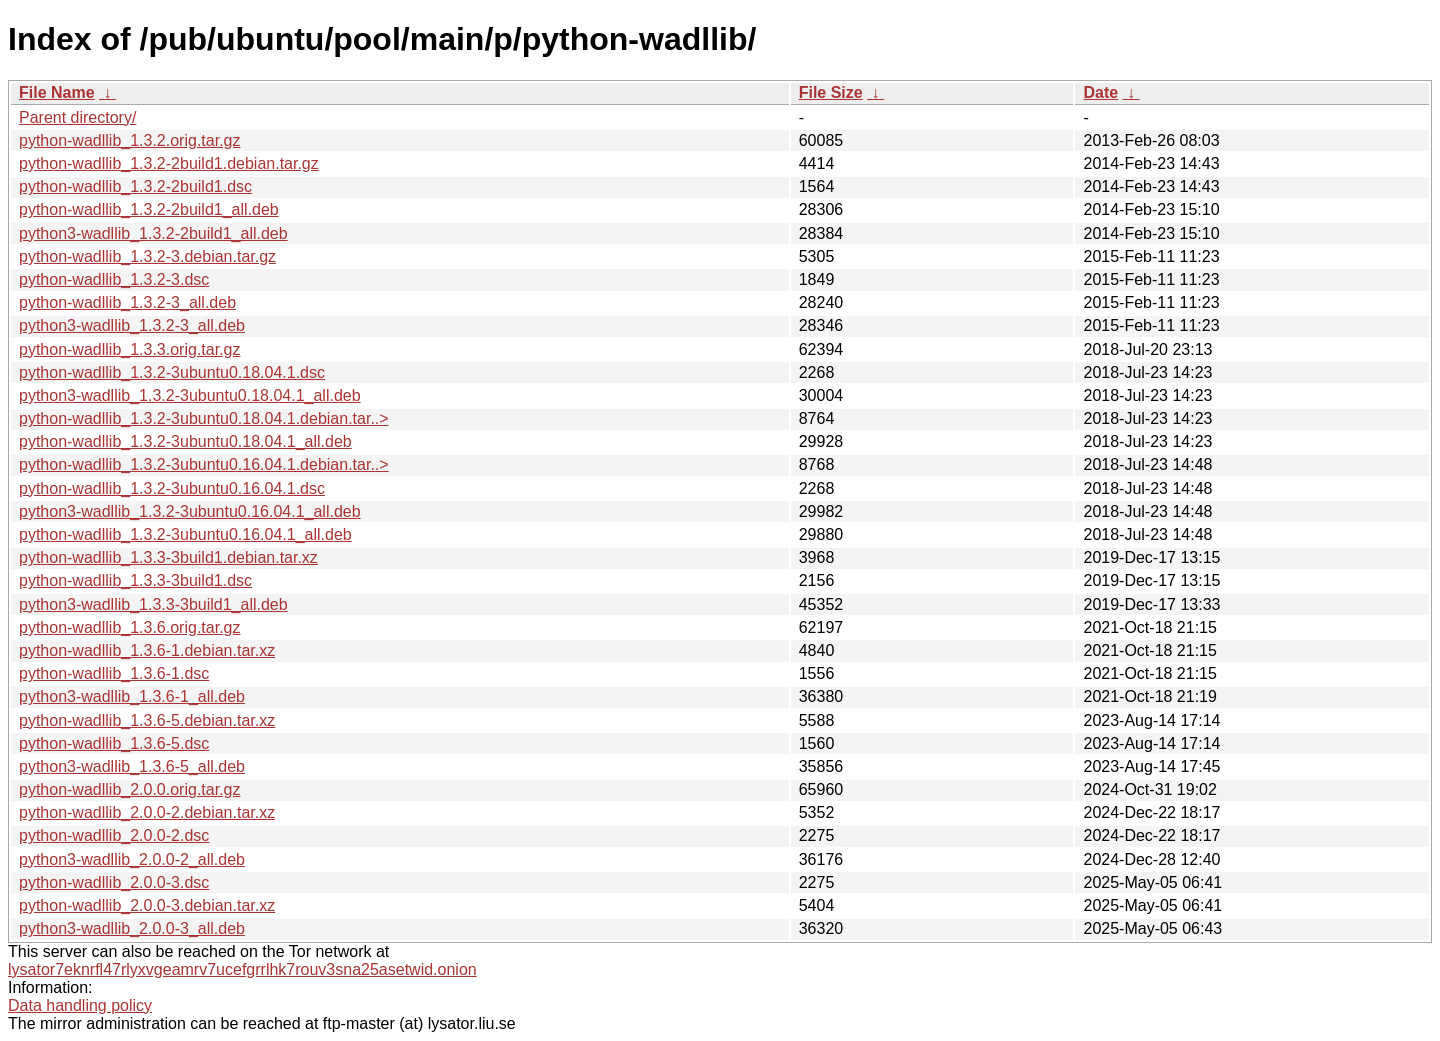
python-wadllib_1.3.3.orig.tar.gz (129, 349)
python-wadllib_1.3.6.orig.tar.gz (129, 627)
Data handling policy (80, 1005)
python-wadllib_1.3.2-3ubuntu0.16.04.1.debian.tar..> (204, 464)
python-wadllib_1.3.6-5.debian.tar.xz (147, 720)
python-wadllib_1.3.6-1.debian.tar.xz (147, 650)
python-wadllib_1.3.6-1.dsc (114, 673)
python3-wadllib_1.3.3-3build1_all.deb (153, 604)
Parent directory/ (77, 117)
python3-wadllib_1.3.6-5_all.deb (132, 766)
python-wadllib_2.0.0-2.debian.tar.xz (147, 812)
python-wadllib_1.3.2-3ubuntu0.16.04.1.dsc (172, 488)
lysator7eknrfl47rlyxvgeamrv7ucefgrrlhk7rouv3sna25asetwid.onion (242, 969)
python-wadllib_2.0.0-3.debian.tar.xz (147, 905)
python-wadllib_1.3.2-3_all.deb (127, 302)
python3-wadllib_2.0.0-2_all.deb (132, 859)
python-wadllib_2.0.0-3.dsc (114, 882)
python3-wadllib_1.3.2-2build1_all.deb (153, 233)
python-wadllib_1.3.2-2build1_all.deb (149, 209)
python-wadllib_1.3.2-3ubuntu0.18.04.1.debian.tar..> (204, 418)
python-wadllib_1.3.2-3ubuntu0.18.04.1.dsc (172, 372)
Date (1100, 92)
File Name (57, 92)
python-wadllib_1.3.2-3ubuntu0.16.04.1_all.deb (185, 534)
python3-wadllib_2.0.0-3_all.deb (132, 928)
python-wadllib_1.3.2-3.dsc (114, 279)
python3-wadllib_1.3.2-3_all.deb (132, 325)
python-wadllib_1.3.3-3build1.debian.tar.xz (168, 557)
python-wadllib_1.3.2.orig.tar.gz (129, 140)
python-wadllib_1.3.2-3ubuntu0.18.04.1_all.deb (185, 441)
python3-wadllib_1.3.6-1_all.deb (132, 696)
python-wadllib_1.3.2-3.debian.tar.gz (147, 256)
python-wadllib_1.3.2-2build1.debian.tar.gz (169, 163)
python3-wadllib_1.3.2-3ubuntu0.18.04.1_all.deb (190, 395)
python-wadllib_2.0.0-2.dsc (114, 835)
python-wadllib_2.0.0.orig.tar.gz (129, 789)
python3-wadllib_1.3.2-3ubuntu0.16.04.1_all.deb (190, 511)
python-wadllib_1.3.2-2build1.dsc (135, 186)
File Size (831, 92)
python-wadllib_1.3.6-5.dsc (114, 743)
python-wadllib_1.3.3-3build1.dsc (135, 580)
